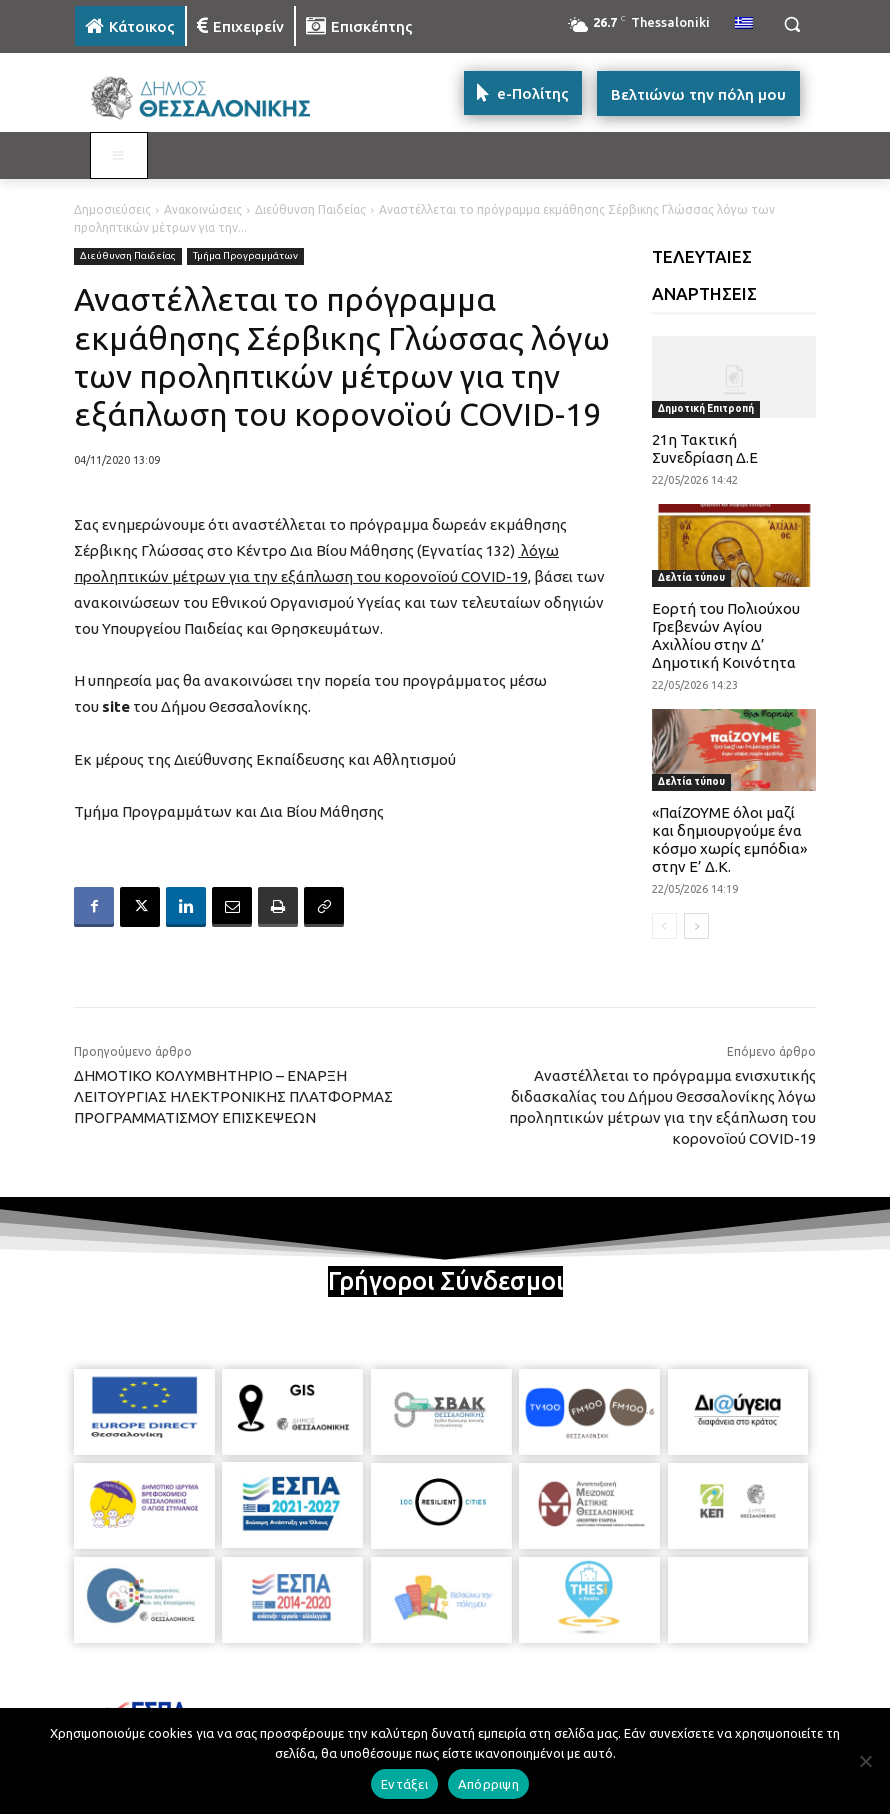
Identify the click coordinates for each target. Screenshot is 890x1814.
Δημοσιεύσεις (112, 209)
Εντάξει (404, 1784)
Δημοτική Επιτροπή (706, 408)
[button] (791, 24)
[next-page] (696, 926)
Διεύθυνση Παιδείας (310, 209)
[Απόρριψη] (865, 1761)
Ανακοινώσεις (203, 209)
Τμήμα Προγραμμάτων (245, 256)
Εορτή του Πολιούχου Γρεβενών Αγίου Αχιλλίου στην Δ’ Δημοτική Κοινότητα (726, 635)
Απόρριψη (488, 1784)
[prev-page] (664, 926)
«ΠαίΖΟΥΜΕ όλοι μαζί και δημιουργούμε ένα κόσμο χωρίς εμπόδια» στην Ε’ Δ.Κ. (729, 839)
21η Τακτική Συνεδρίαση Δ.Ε (705, 448)
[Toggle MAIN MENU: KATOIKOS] (119, 156)
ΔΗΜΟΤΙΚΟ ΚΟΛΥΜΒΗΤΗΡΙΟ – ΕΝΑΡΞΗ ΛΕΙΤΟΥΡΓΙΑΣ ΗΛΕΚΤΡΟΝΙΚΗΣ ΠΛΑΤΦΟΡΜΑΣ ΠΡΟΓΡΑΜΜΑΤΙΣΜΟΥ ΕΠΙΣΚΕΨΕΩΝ (233, 1096)
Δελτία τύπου (691, 577)
